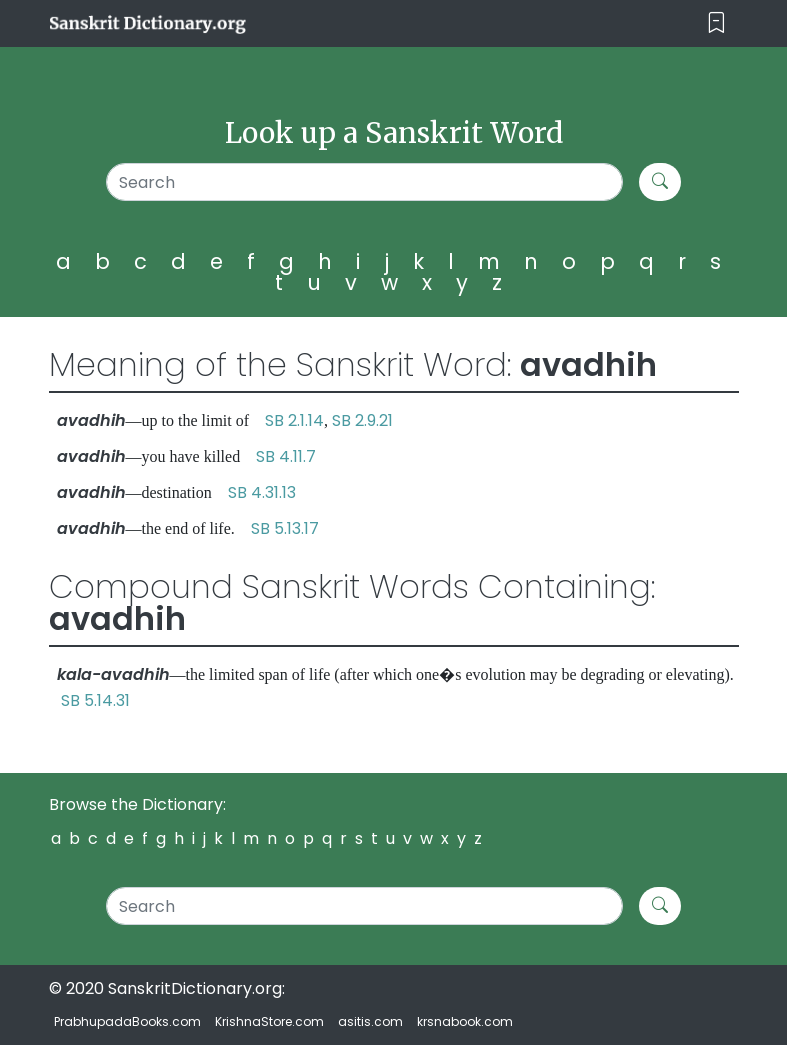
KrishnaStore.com (269, 1021)
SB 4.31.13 (262, 492)
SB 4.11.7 (286, 456)
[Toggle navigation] (716, 23)
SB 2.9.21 (362, 420)
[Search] (365, 182)
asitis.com (370, 1021)
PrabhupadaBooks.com (127, 1021)
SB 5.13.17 (285, 528)
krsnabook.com (465, 1021)
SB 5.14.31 (95, 700)
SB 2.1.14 (294, 420)
